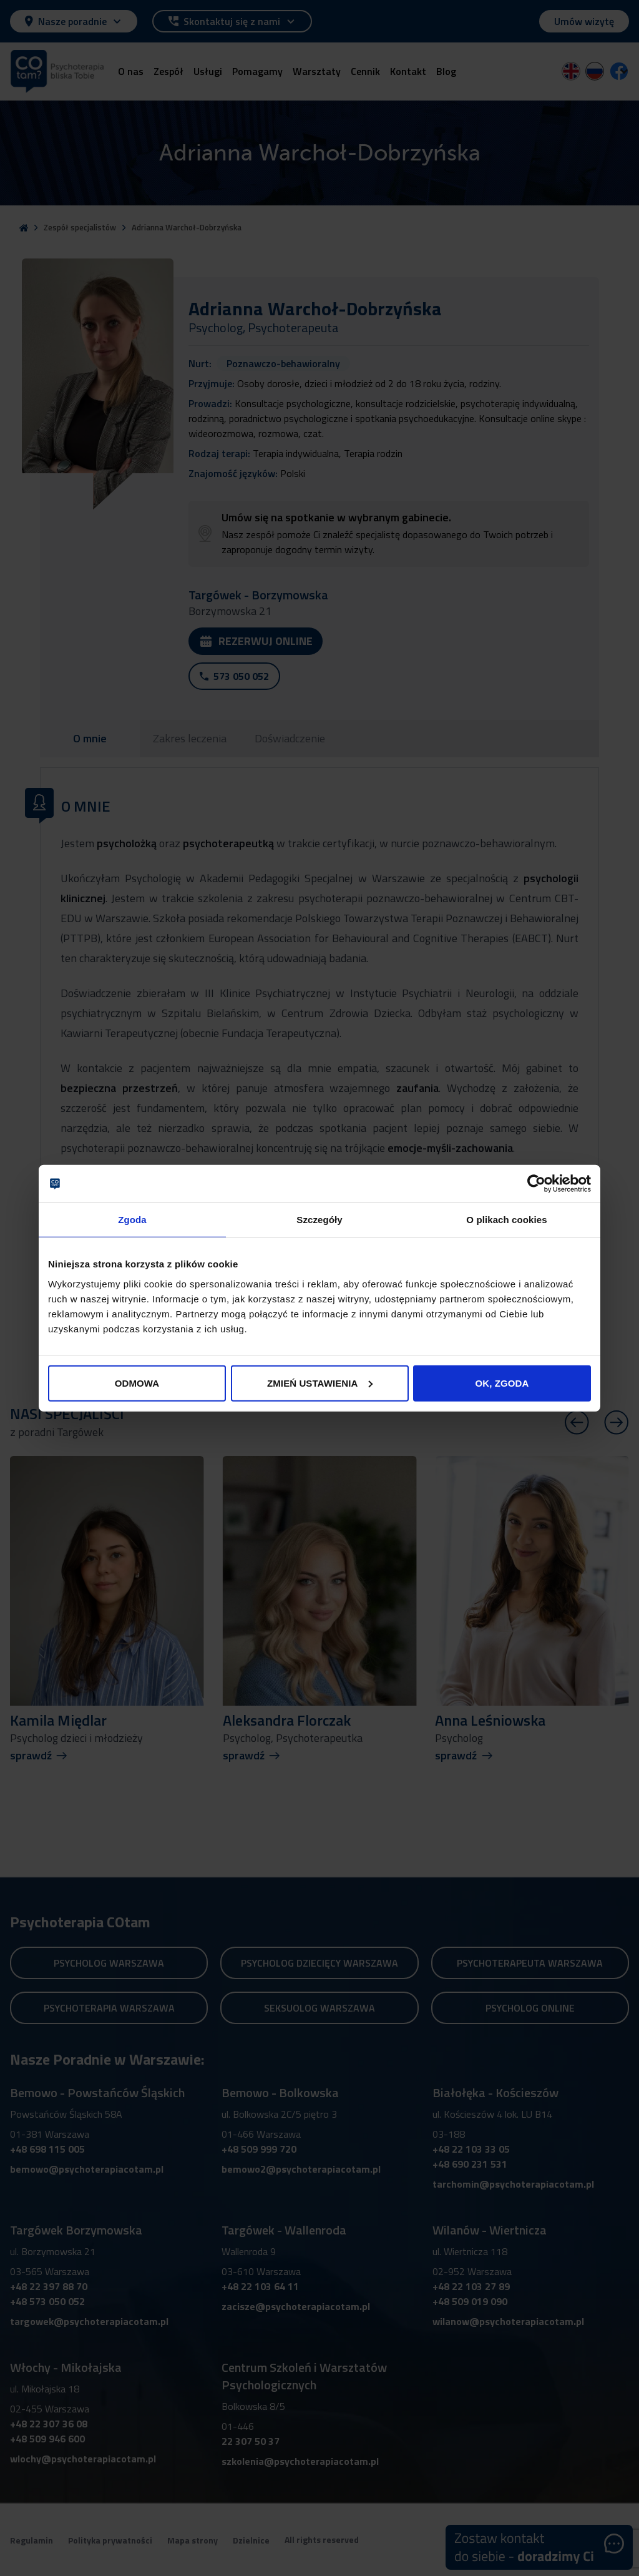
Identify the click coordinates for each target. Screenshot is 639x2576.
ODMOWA (137, 1382)
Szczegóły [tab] (319, 1219)
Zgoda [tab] (132, 1219)
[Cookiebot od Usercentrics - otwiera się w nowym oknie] (536, 1183)
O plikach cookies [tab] (506, 1219)
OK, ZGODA (502, 1382)
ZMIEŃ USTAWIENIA (320, 1382)
